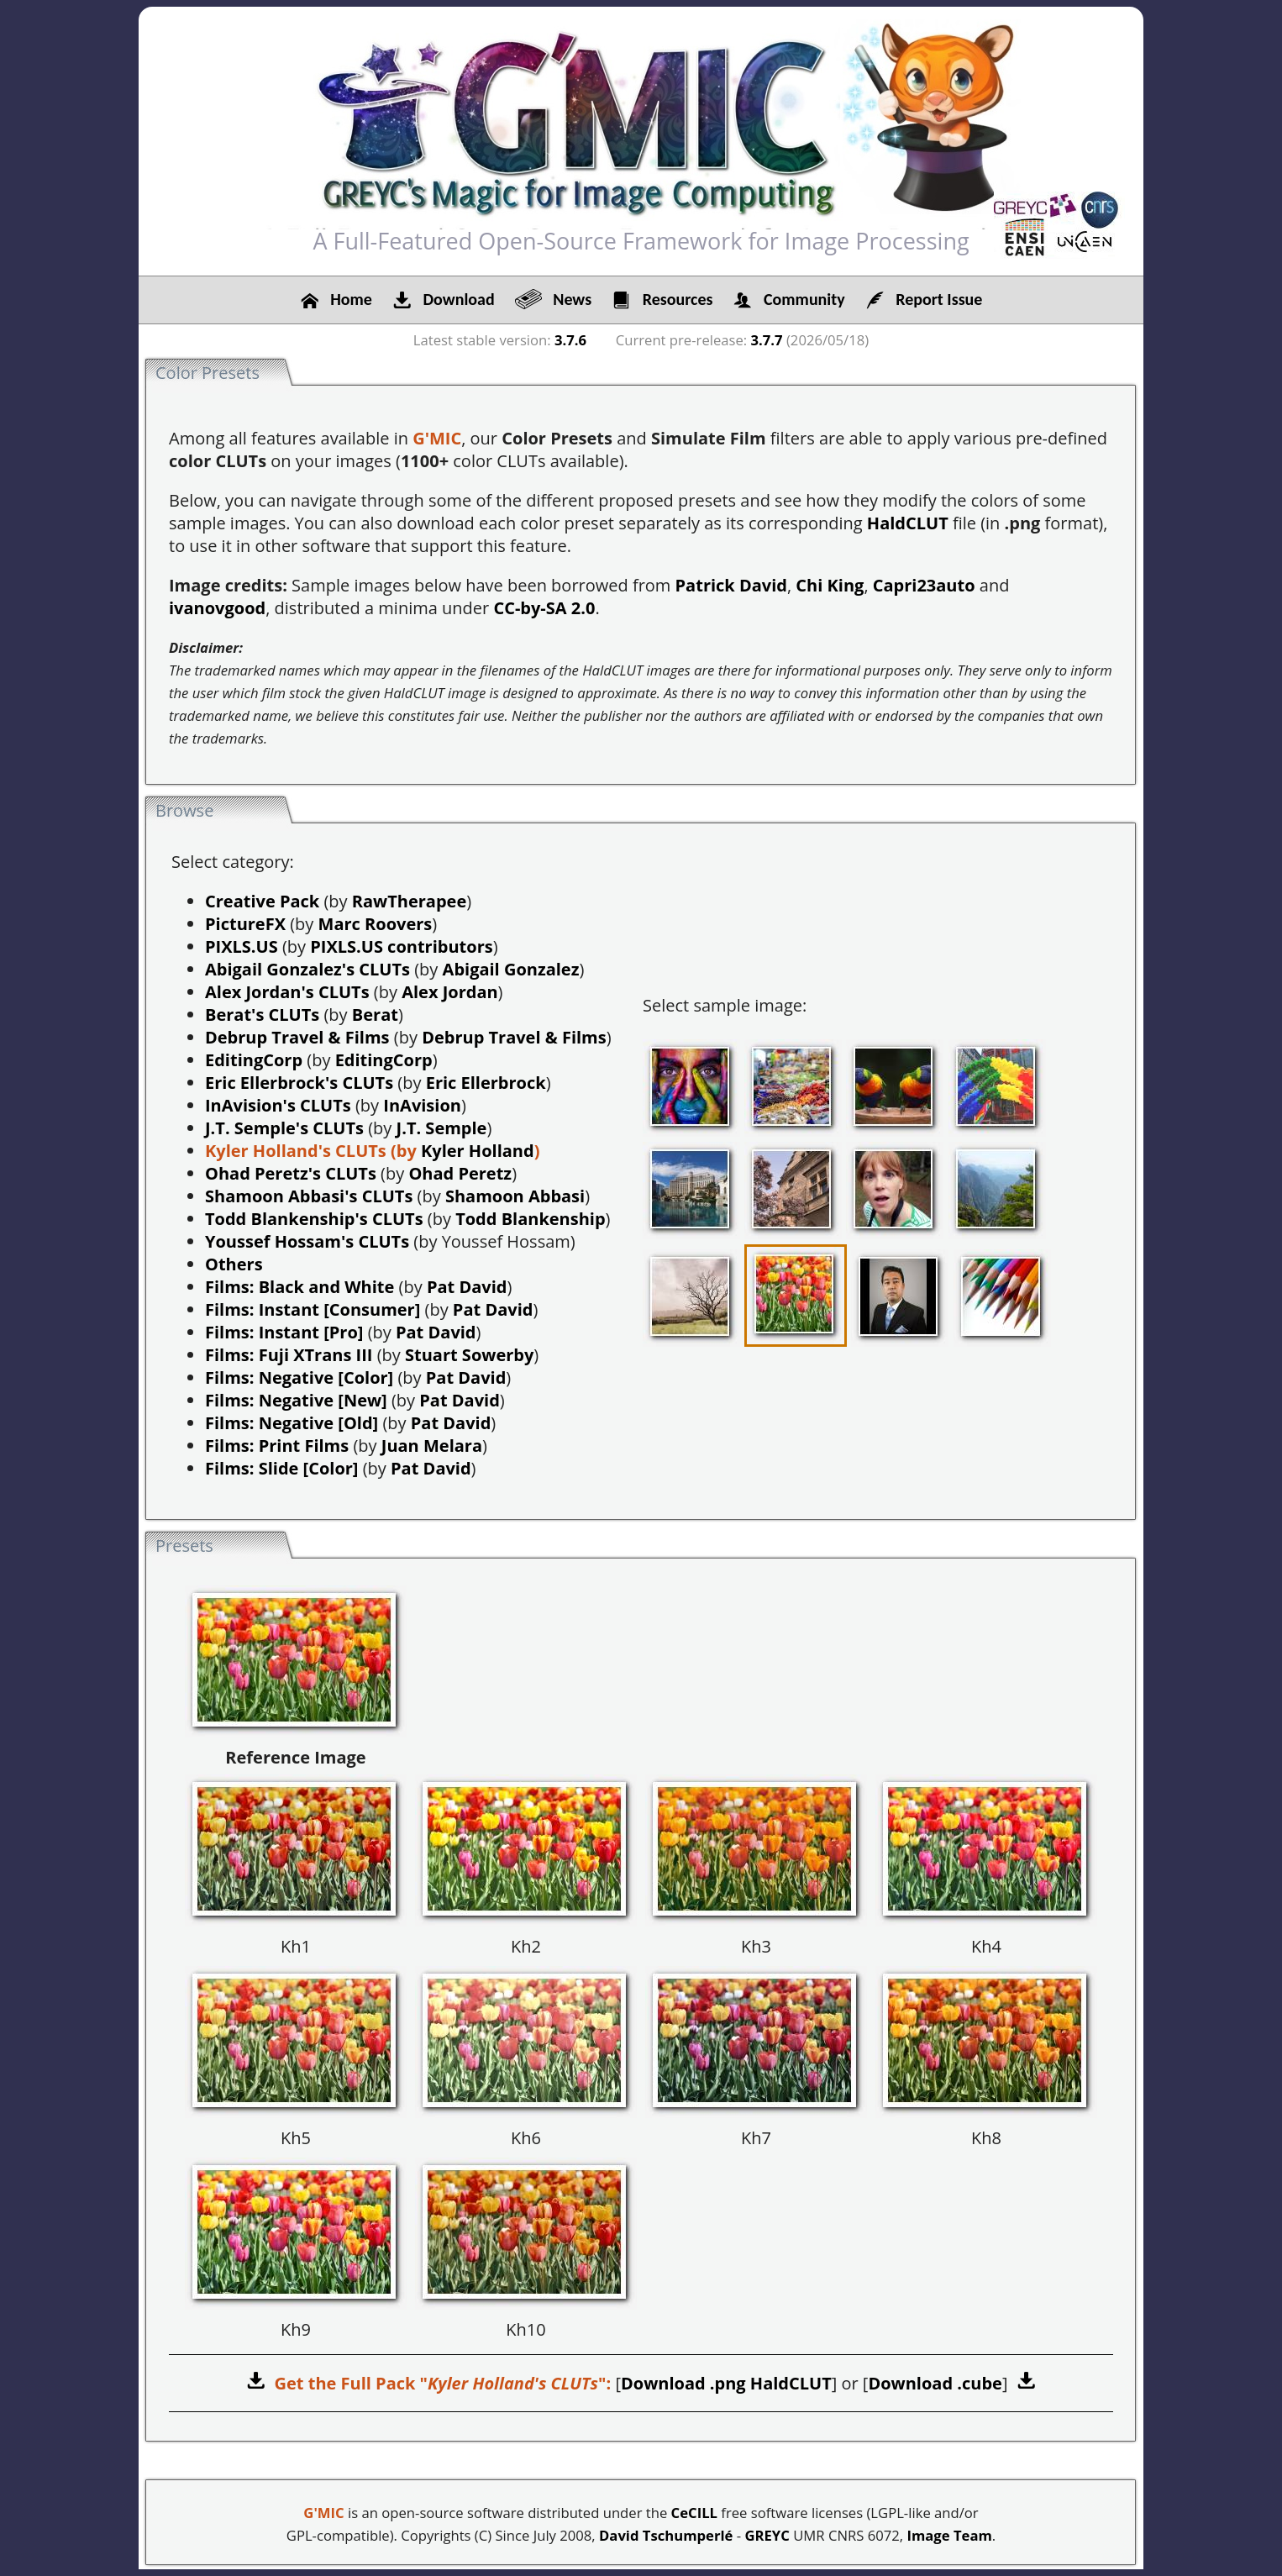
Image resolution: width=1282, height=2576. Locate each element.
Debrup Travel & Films (297, 1037)
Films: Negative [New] (296, 1400)
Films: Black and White (299, 1286)
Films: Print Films (277, 1445)
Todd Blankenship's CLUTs (314, 1218)
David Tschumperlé (666, 2535)
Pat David (467, 1286)
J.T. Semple (442, 1128)
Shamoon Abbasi (515, 1196)
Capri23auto (924, 585)
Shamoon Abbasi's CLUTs (308, 1196)
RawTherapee (409, 901)
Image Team (948, 2535)
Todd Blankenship (530, 1218)
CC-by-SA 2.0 (544, 608)
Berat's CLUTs (262, 1014)
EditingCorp (253, 1060)
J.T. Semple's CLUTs (284, 1128)
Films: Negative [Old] (291, 1423)
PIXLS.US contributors (401, 946)
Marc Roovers (375, 923)
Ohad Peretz (460, 1173)
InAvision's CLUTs (278, 1105)
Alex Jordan (449, 991)
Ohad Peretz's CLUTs (290, 1173)
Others (234, 1264)
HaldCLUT (907, 523)
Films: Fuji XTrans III (288, 1354)
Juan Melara (431, 1445)
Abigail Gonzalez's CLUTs (307, 969)
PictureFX (245, 923)
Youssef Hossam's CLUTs (307, 1241)
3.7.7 (767, 340)
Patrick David (731, 585)
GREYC (766, 2535)
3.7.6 (570, 340)
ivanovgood (217, 608)
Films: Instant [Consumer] (312, 1309)
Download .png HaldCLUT (726, 2383)
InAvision (422, 1105)
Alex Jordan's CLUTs (287, 991)
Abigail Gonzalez (511, 969)
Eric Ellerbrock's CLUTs (299, 1082)
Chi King (830, 585)
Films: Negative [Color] (299, 1377)
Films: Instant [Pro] (284, 1332)
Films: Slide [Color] (282, 1468)
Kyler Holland (477, 1150)
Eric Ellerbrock (486, 1082)
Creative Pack (262, 901)
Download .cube (934, 2383)
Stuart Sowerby (469, 1354)
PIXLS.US (241, 946)
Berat (375, 1014)
